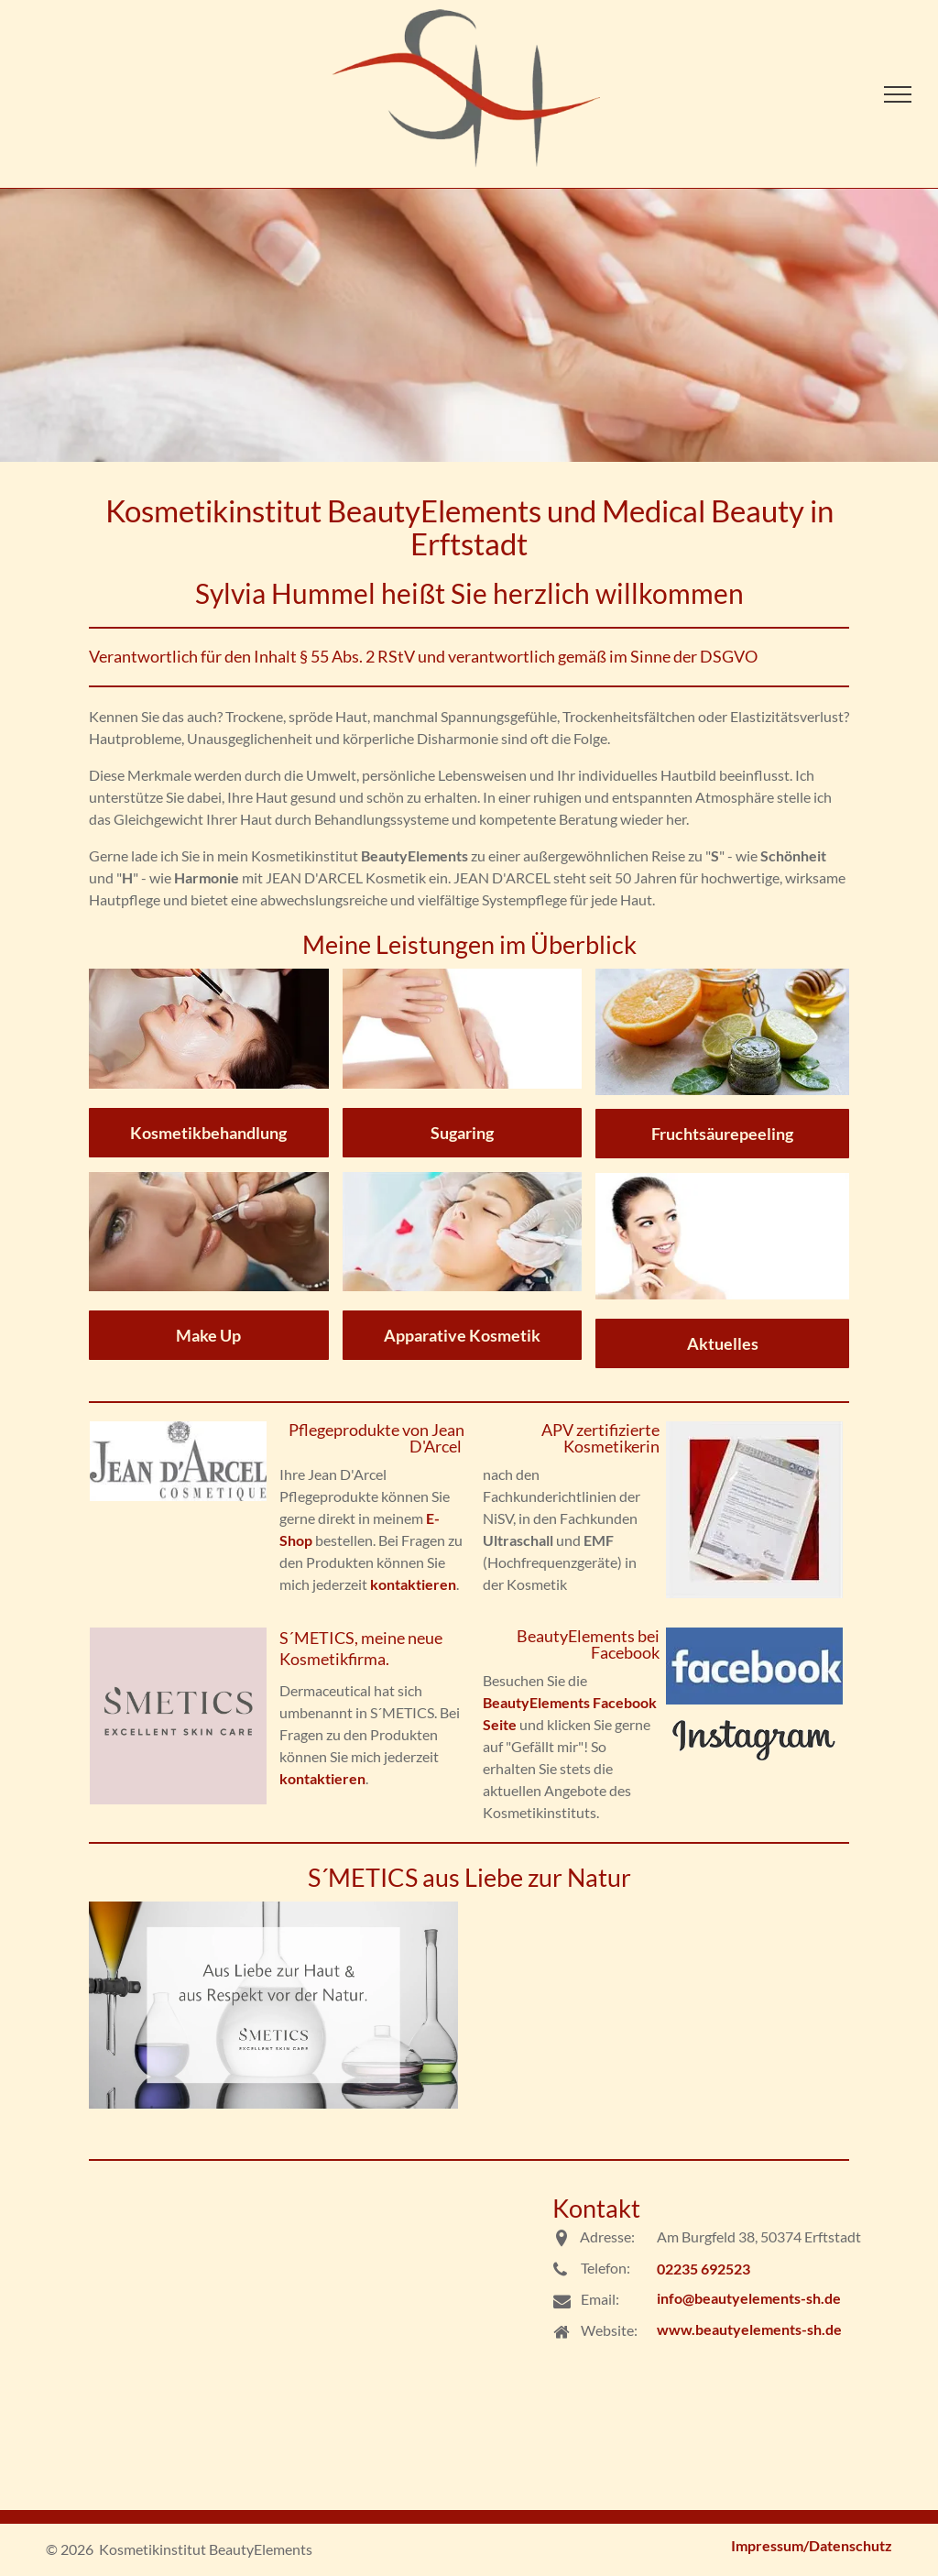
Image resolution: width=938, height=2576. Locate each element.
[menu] (898, 94)
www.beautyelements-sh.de (749, 2329)
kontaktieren (413, 1584)
